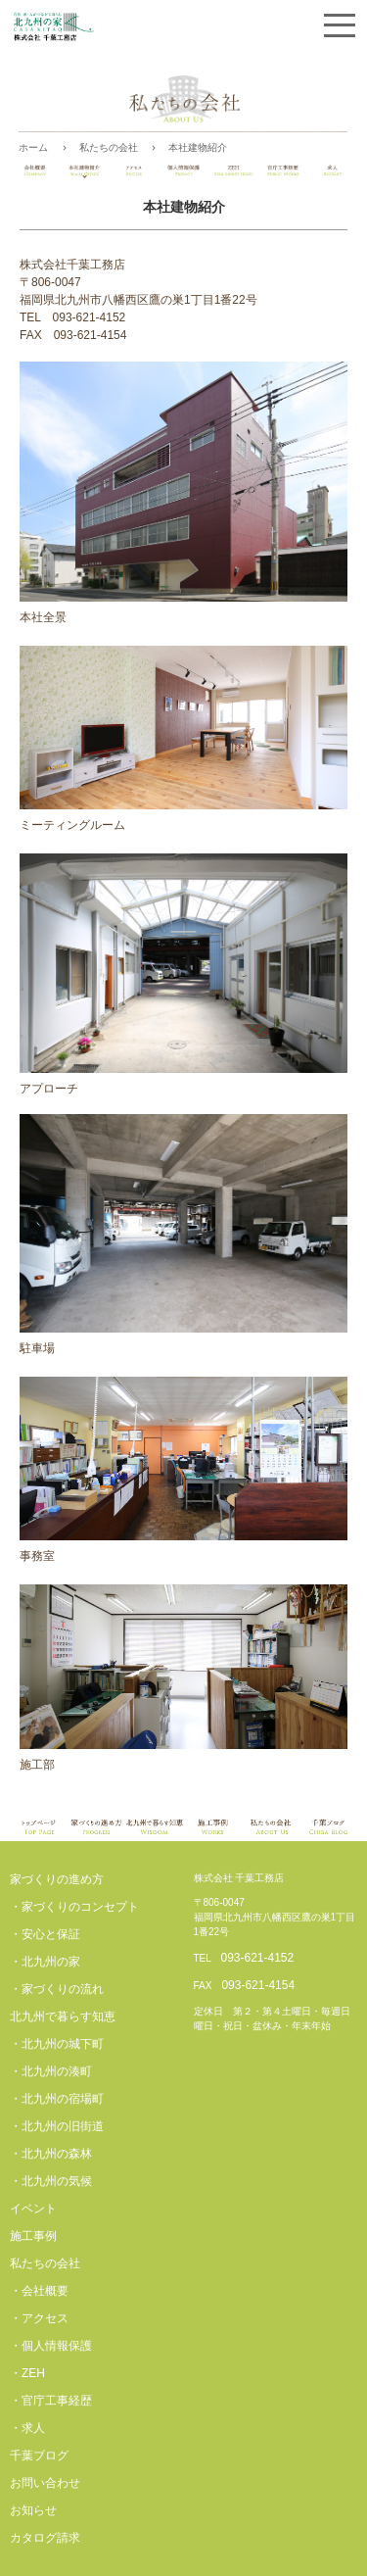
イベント (33, 2208)
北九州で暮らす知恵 (62, 2016)
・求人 (27, 2428)
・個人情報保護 (51, 2346)
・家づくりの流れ (57, 1989)
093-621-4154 (258, 1985)
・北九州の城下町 (57, 2044)
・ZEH (27, 2373)
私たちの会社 (108, 147)
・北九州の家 (45, 1961)
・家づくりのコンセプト (74, 1907)
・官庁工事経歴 (51, 2400)
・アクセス (39, 2318)
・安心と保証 (45, 1934)
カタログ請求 (45, 2538)
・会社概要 (39, 2291)
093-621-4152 (257, 1958)
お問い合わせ (45, 2483)
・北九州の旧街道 (57, 2126)
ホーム (33, 147)
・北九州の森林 (51, 2154)
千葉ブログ (39, 2455)
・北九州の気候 (51, 2181)
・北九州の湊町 (51, 2071)
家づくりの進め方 (57, 1879)
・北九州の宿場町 (57, 2099)
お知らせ (33, 2510)
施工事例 (33, 2236)
